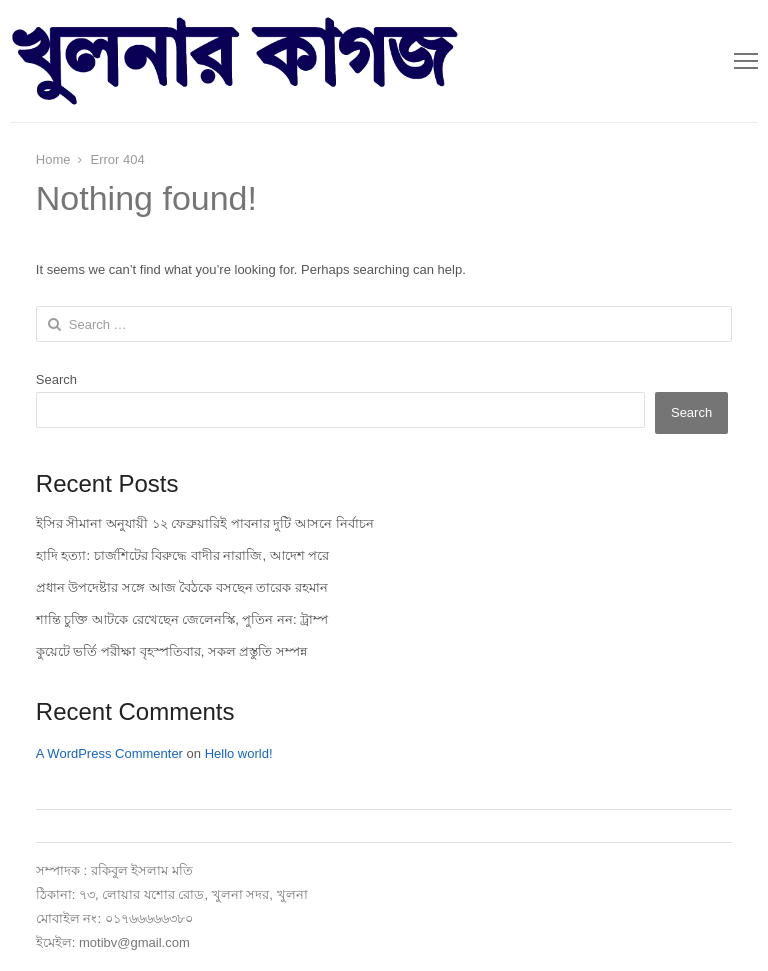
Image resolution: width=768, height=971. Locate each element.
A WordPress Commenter (109, 753)
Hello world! (239, 753)
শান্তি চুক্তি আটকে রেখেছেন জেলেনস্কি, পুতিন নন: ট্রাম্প (182, 619)
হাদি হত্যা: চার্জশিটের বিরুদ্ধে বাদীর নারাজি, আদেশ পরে (183, 555)
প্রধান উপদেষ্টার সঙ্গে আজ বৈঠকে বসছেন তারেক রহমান (182, 587)
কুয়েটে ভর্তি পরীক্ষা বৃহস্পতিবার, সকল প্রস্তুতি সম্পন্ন (171, 651)
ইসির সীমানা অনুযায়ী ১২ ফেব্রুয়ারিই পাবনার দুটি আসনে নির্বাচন (205, 523)
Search (56, 379)
